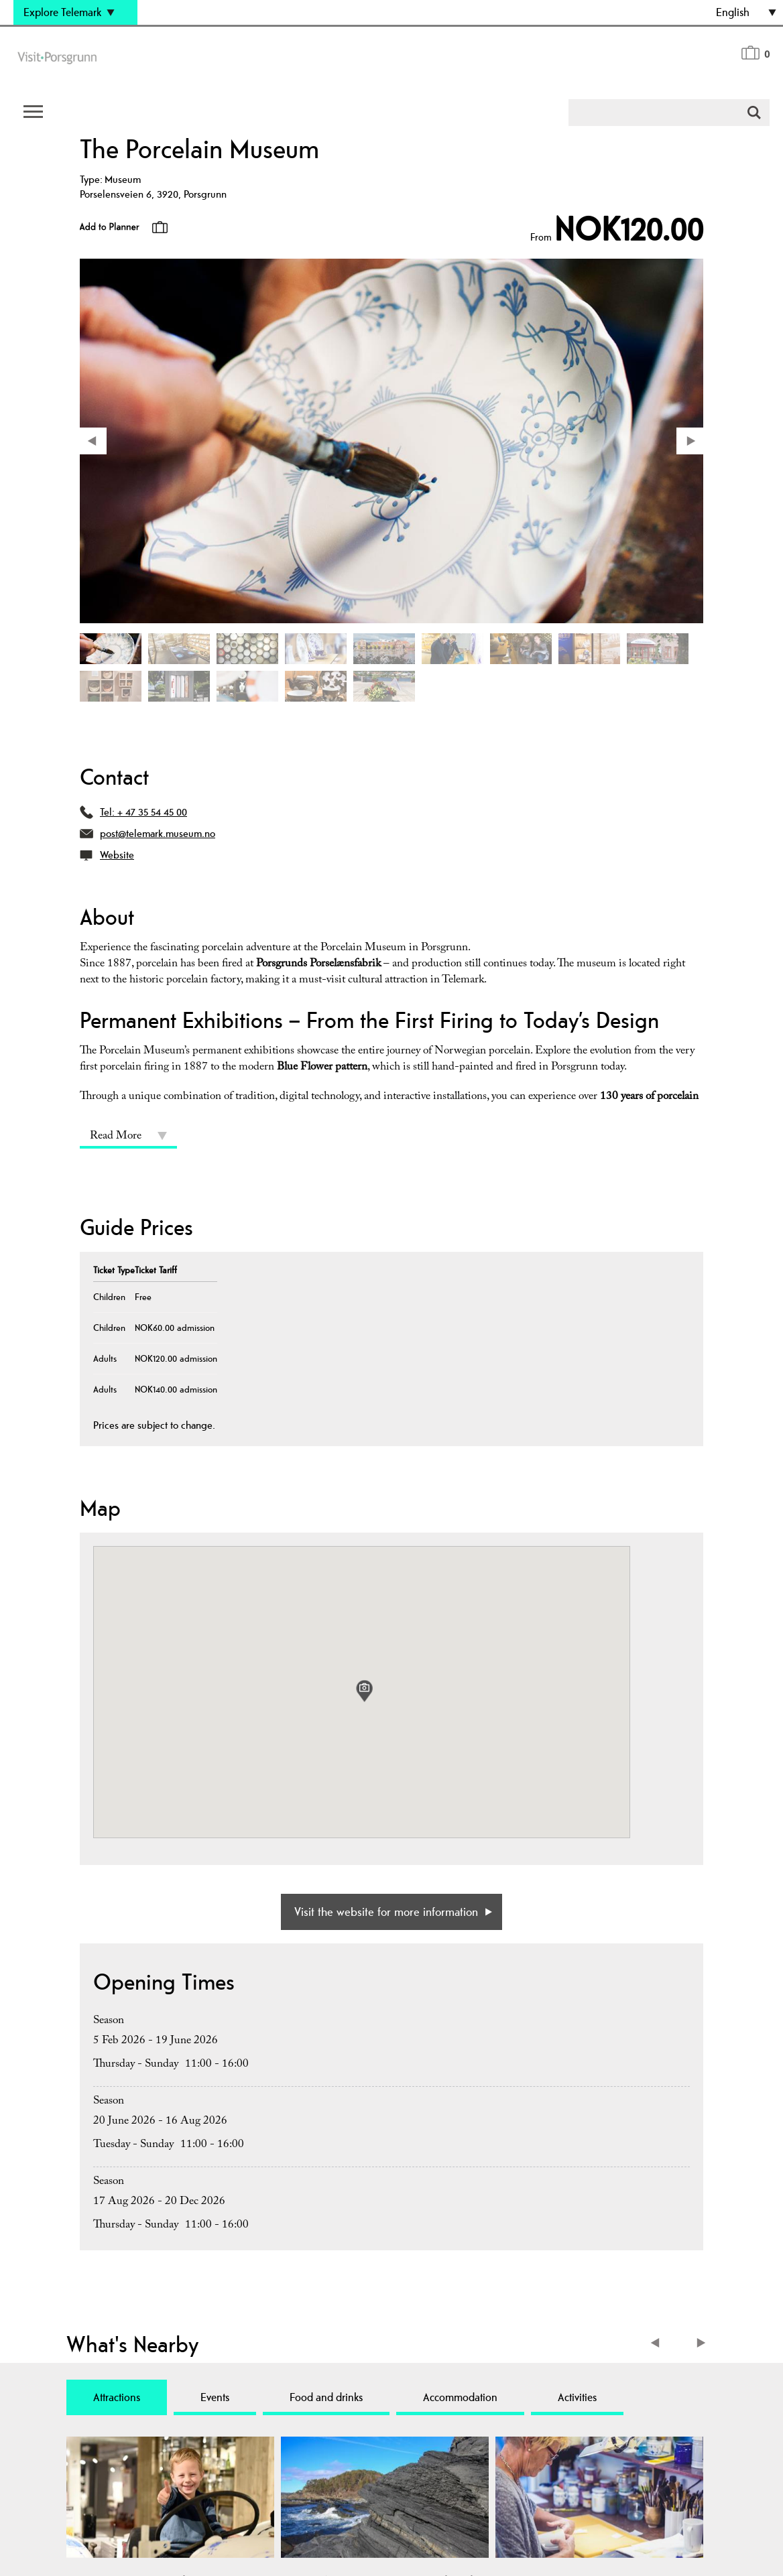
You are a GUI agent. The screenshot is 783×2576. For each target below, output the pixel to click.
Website (117, 855)
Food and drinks (326, 2397)
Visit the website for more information (386, 1911)
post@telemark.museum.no (157, 833)
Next (701, 2344)
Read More (115, 1137)
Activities (577, 2397)
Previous (658, 2344)
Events (214, 2397)
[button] (364, 1691)
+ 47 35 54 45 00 (152, 812)
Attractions (116, 2397)
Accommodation (460, 2397)
